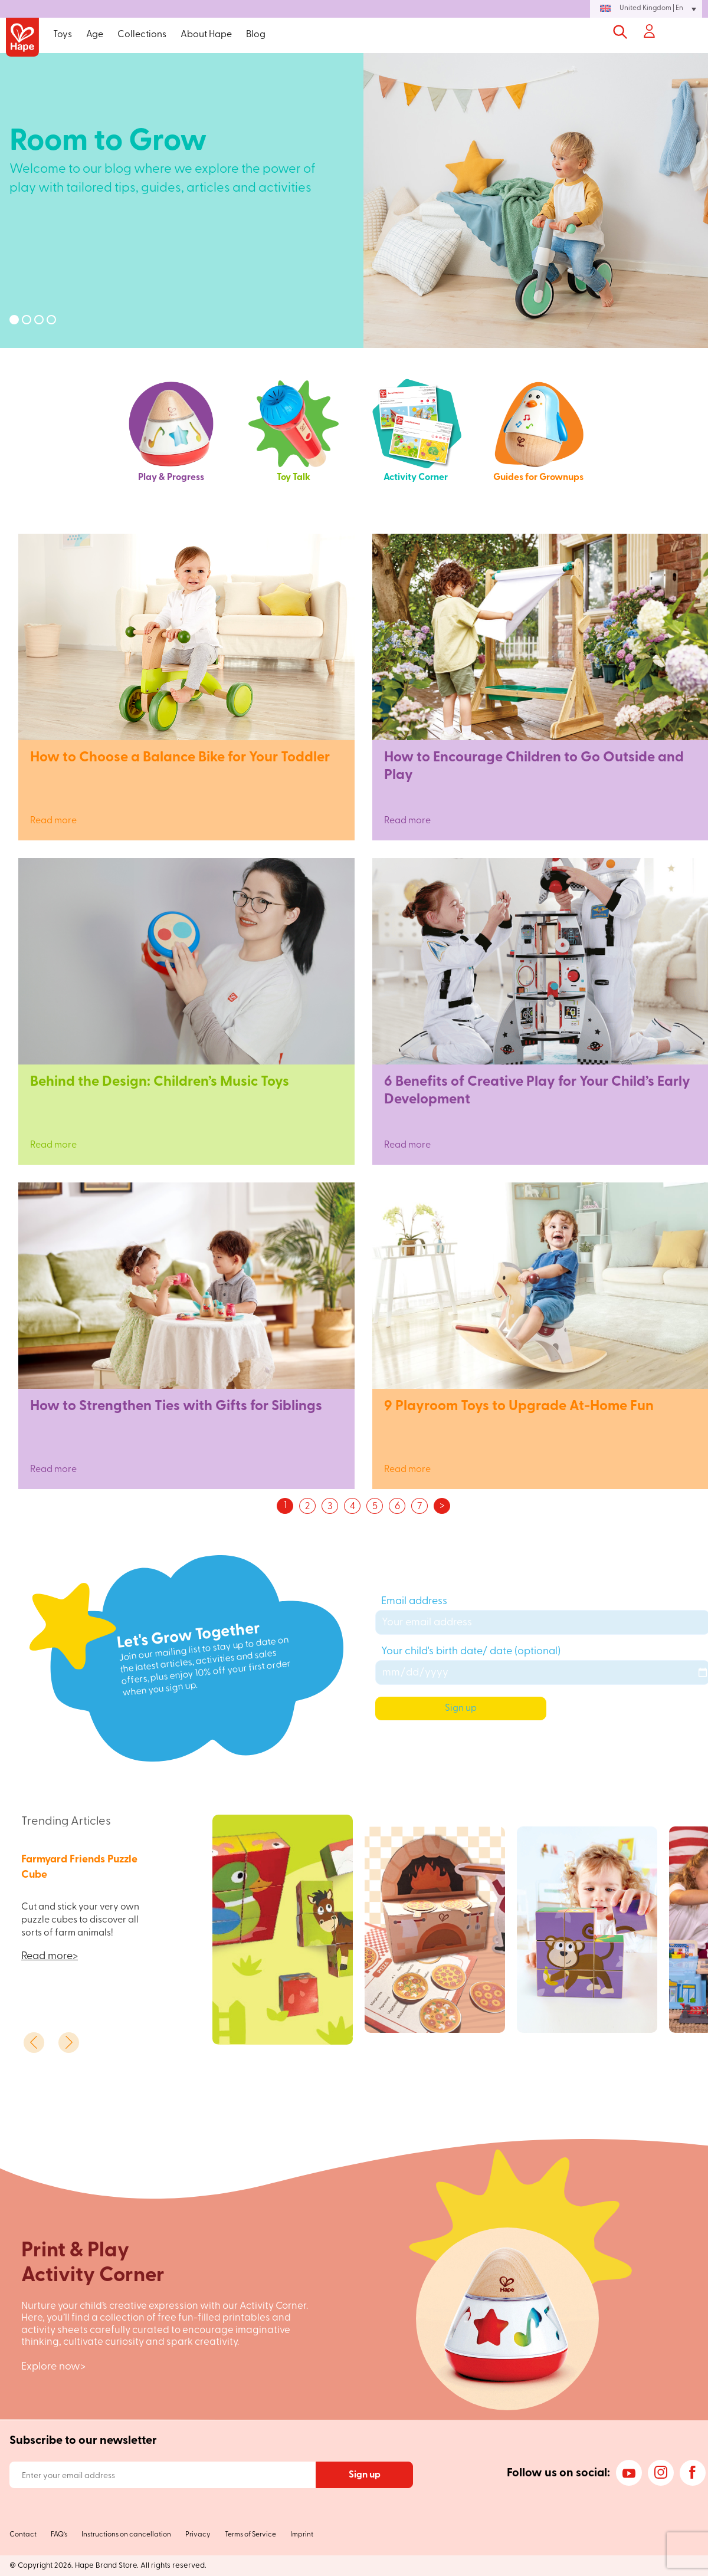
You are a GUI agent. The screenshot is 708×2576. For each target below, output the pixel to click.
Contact (23, 2534)
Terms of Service (250, 2534)
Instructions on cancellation (126, 2534)
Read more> (49, 1956)
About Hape (206, 35)
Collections (141, 35)
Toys (62, 35)
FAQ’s (59, 2534)
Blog (256, 35)
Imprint (301, 2534)
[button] (646, 9)
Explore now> (53, 2367)
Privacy (198, 2534)
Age (94, 35)
